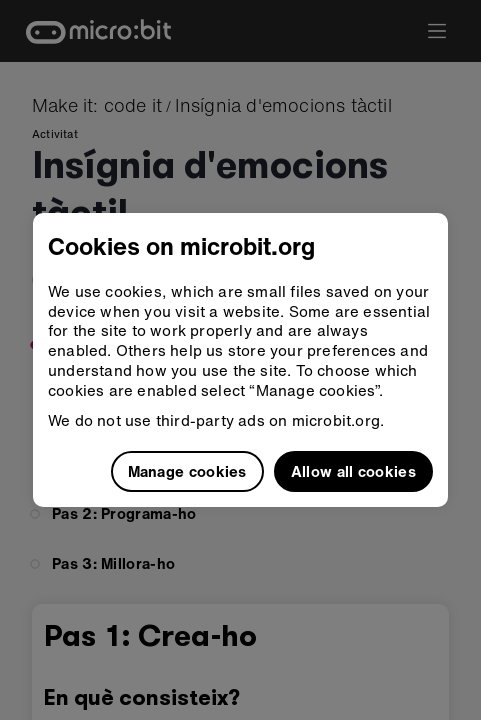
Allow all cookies (353, 471)
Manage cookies (187, 471)
